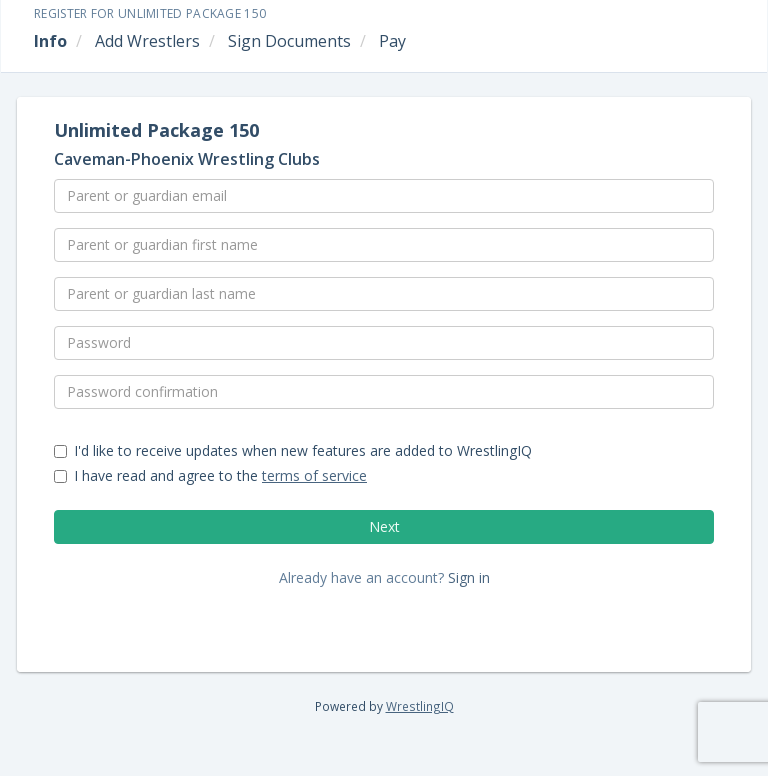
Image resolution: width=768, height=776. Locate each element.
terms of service (314, 475)
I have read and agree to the (210, 475)
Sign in (469, 577)
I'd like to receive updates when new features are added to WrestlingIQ (293, 450)
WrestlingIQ (420, 706)
